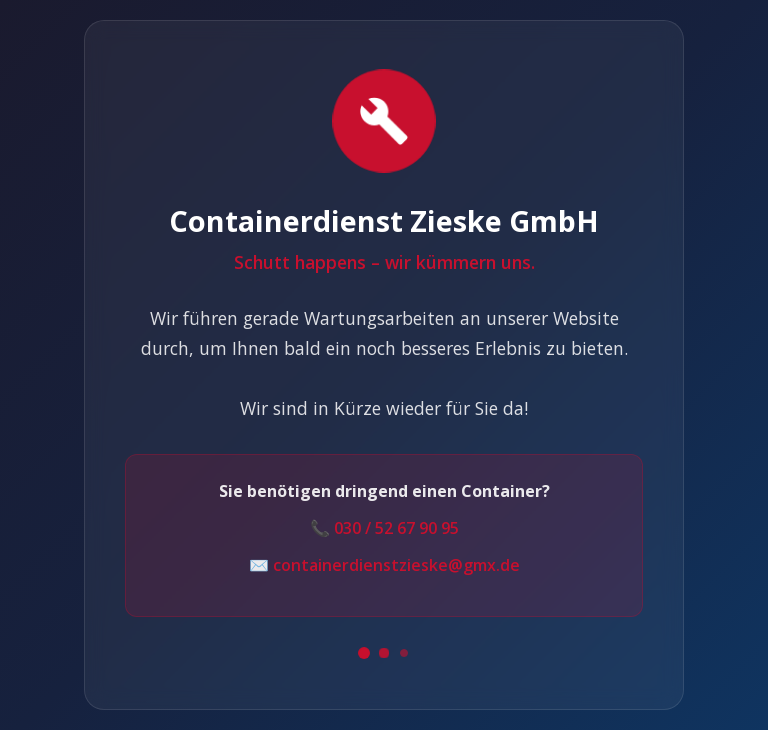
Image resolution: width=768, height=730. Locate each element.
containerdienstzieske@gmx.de (396, 565)
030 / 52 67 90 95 (396, 528)
